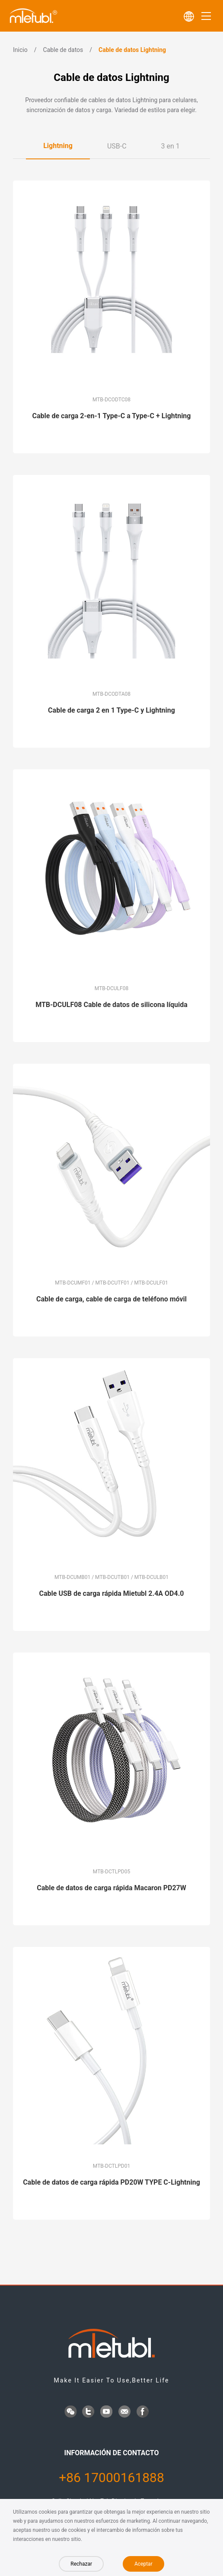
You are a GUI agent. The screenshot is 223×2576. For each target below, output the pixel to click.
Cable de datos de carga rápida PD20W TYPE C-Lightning (111, 2182)
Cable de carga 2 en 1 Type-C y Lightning (111, 710)
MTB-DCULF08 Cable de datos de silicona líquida (111, 1005)
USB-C (117, 146)
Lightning (58, 146)
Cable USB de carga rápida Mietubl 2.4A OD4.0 (111, 1593)
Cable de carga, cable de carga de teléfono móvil (111, 1299)
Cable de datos (63, 49)
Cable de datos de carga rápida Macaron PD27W (111, 1888)
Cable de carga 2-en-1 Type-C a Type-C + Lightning (111, 416)
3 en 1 (170, 146)
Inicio (20, 49)
